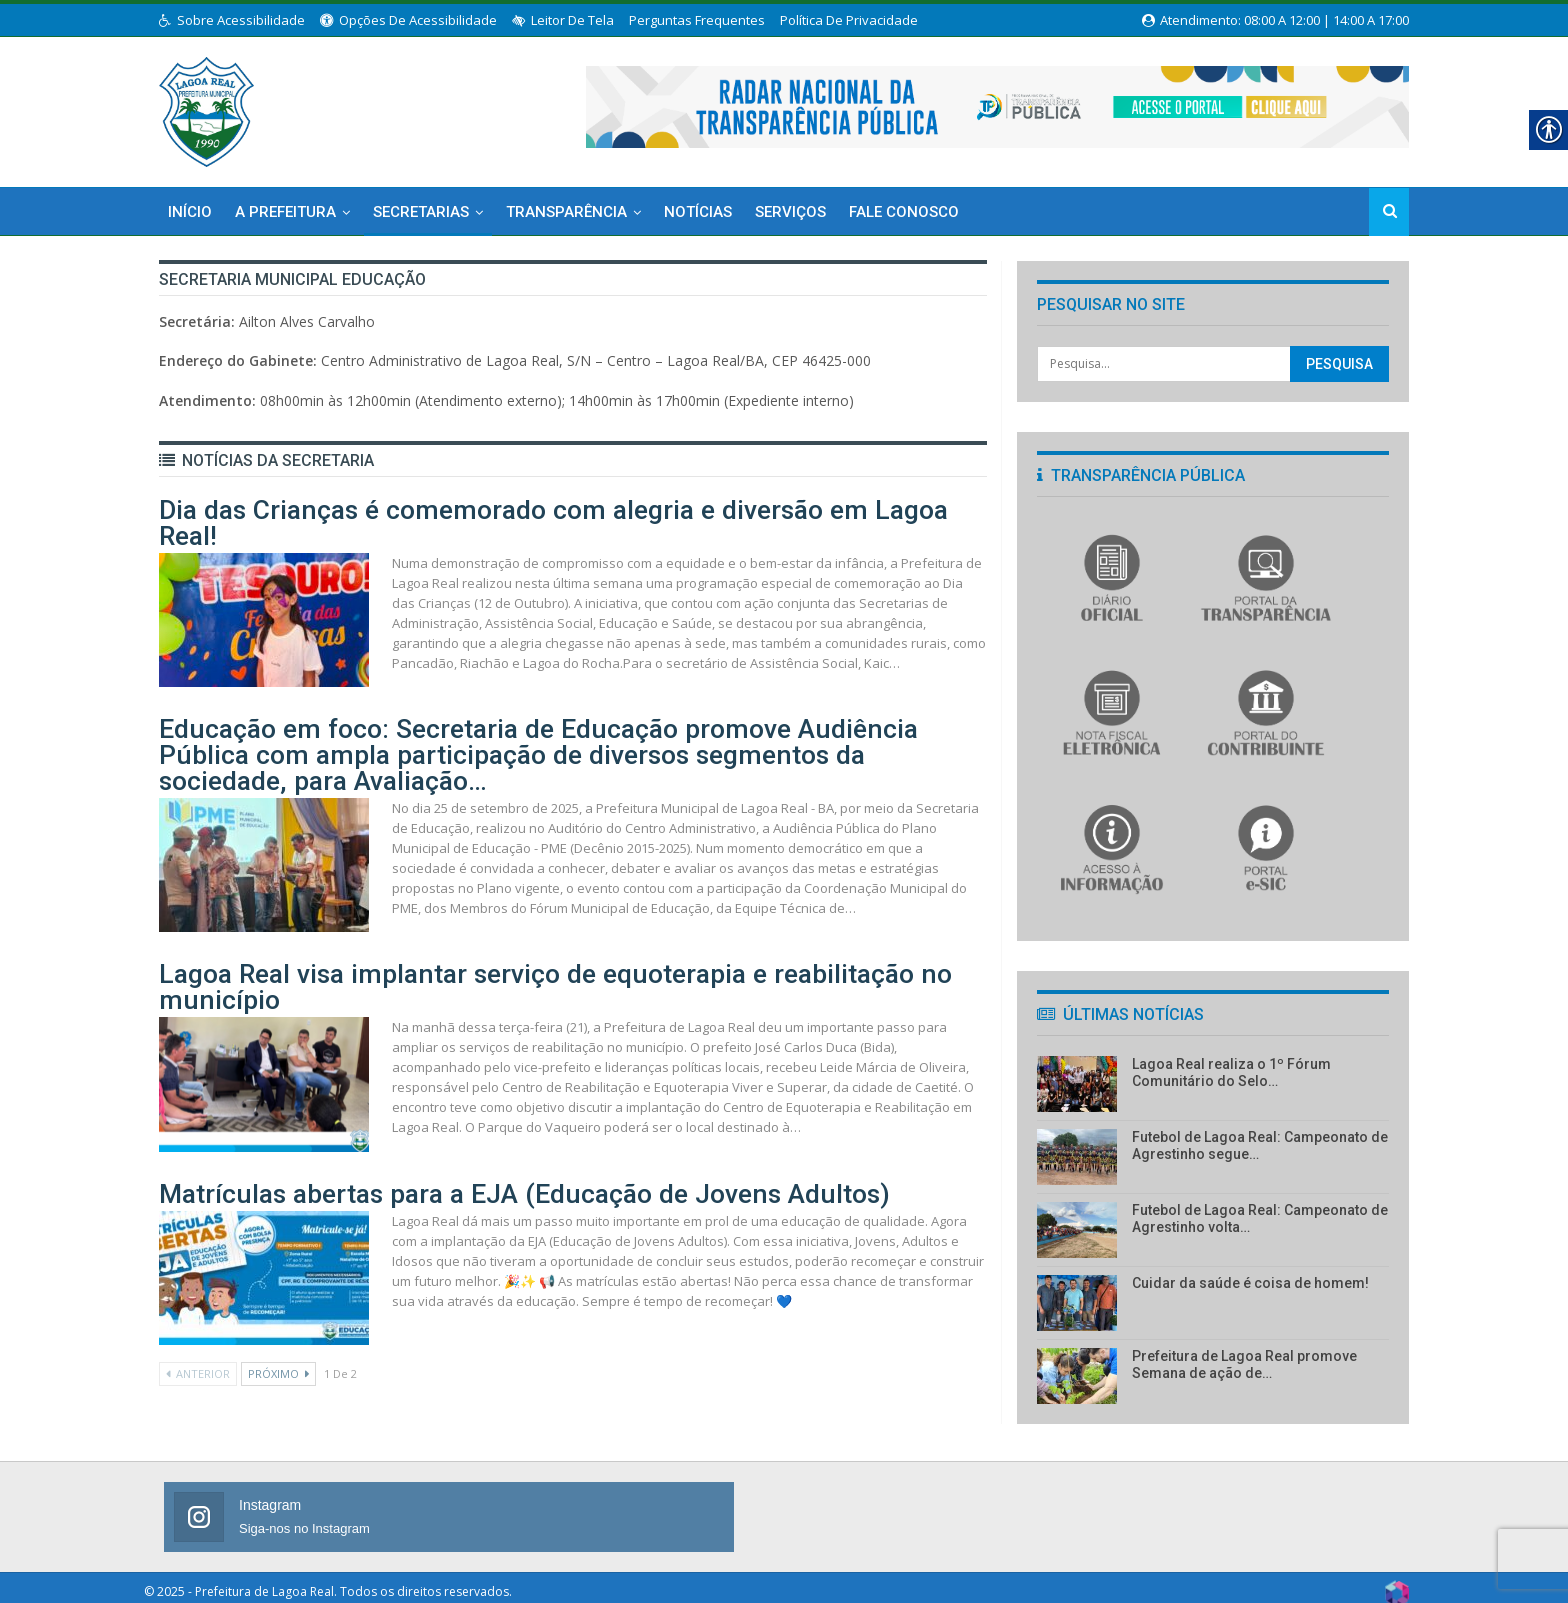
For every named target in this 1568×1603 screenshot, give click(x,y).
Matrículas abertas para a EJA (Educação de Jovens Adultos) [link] (406, 1123)
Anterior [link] (198, 1301)
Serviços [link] (790, 212)
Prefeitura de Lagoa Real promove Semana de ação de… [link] (1244, 1364)
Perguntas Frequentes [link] (697, 20)
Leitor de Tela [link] (563, 20)
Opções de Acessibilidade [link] (408, 20)
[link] (206, 108)
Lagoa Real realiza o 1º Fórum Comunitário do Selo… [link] (1231, 1072)
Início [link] (190, 212)
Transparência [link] (566, 212)
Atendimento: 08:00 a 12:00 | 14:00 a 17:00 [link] (1275, 20)
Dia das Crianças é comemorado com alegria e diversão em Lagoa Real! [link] (447, 529)
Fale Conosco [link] (904, 212)
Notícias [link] (698, 212)
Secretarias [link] (421, 212)
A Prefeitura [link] (285, 212)
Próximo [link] (278, 1301)
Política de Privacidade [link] (849, 20)
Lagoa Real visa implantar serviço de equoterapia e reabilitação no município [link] (469, 933)
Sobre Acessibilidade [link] (232, 20)
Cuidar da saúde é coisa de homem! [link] (1250, 1283)
